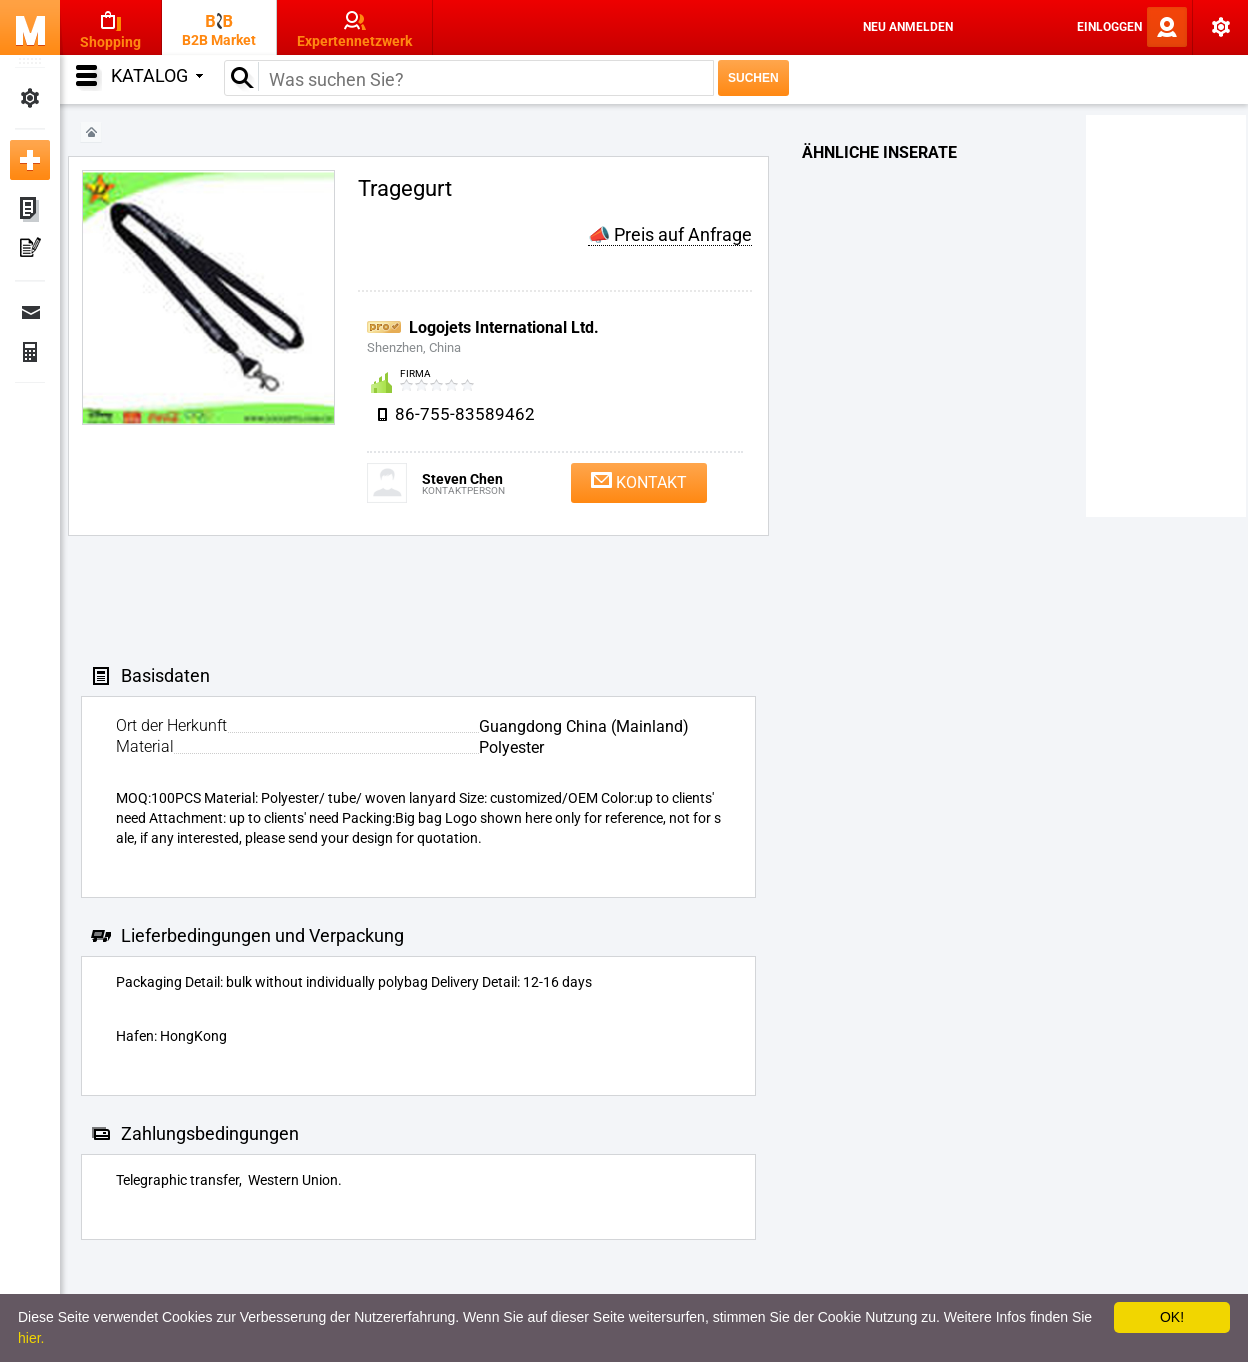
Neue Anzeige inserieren (30, 160)
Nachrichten (30, 312)
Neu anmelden (908, 27)
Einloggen (1109, 27)
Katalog (157, 75)
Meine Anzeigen (30, 210)
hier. (31, 1338)
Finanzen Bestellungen (30, 352)
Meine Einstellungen (30, 98)
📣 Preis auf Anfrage (670, 234)
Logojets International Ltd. (504, 327)
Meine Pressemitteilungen (30, 250)
